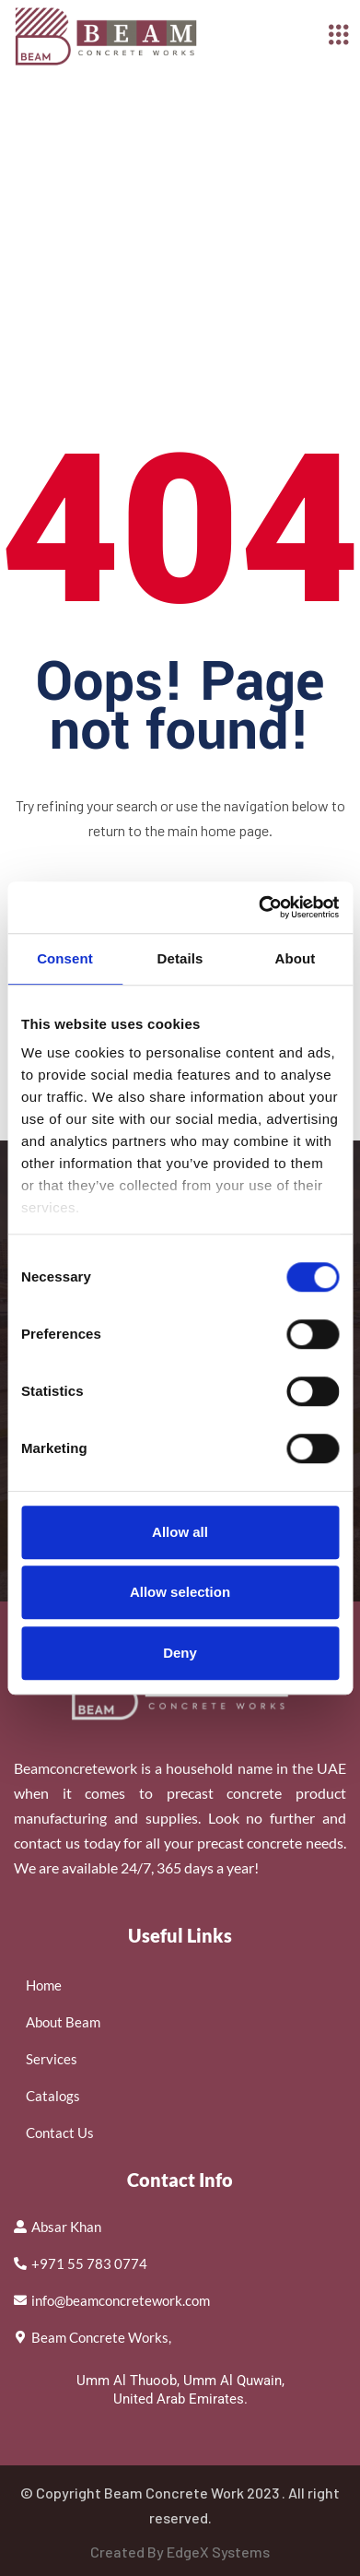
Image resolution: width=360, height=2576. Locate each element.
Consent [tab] (65, 958)
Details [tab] (180, 958)
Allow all (180, 1532)
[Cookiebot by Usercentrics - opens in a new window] (259, 907)
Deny (180, 1652)
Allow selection (180, 1592)
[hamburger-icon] (339, 36)
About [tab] (295, 958)
